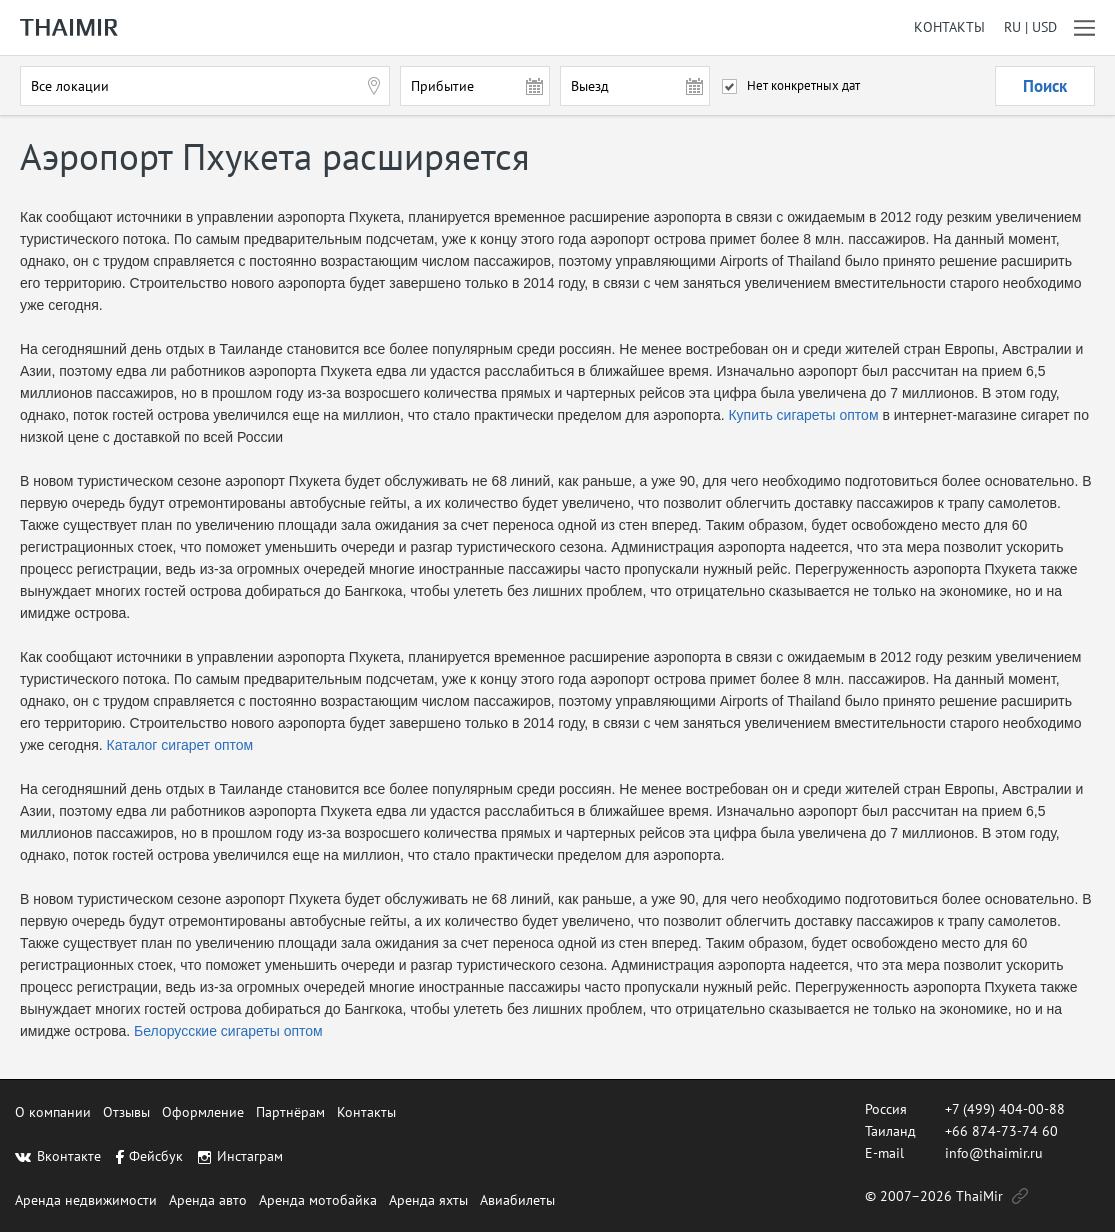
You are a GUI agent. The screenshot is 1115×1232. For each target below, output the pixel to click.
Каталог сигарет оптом (180, 745)
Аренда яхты (428, 1200)
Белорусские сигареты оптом (228, 1031)
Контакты (949, 27)
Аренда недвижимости (86, 1200)
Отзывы (126, 1112)
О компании (53, 1112)
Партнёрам (290, 1112)
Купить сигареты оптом (803, 415)
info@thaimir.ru (994, 1153)
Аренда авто (208, 1200)
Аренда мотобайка (318, 1200)
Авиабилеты (517, 1200)
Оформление (203, 1112)
